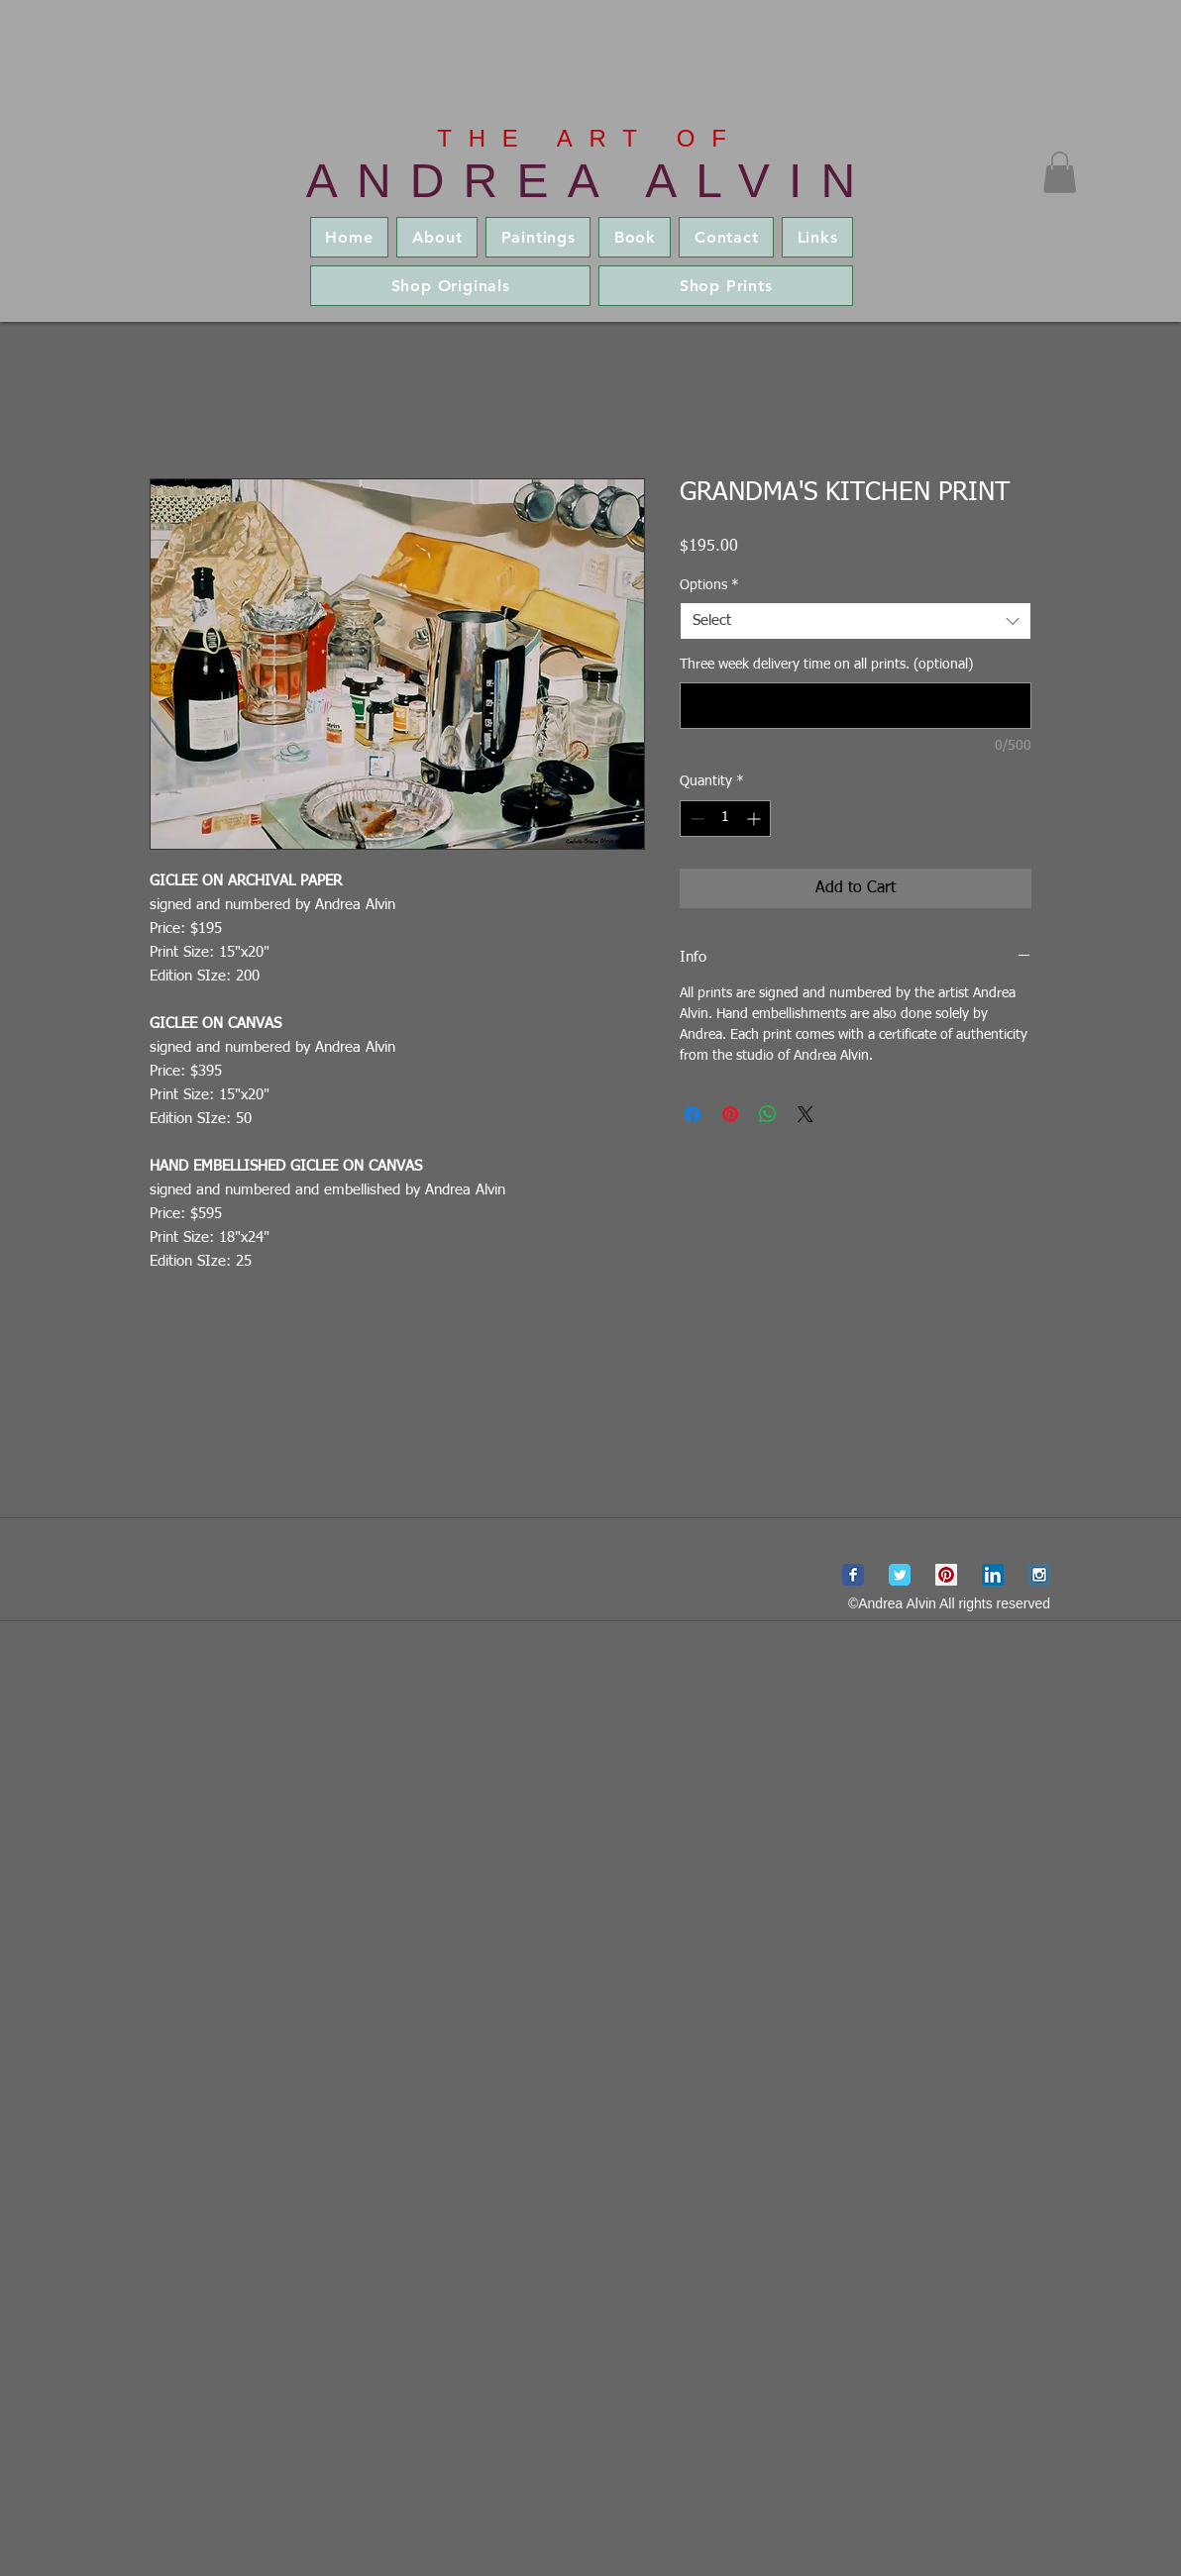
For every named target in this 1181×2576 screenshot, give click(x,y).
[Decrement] (695, 818)
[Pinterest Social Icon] (946, 1575)
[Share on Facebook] (692, 1114)
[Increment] (755, 818)
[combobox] (855, 621)
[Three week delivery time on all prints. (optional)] (855, 705)
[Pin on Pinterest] (730, 1114)
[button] (1059, 172)
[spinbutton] (725, 818)
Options (709, 585)
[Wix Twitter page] (900, 1575)
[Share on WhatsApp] (768, 1114)
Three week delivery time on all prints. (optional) (826, 664)
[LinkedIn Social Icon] (993, 1575)
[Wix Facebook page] (853, 1575)
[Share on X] (805, 1114)
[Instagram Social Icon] (1039, 1575)
